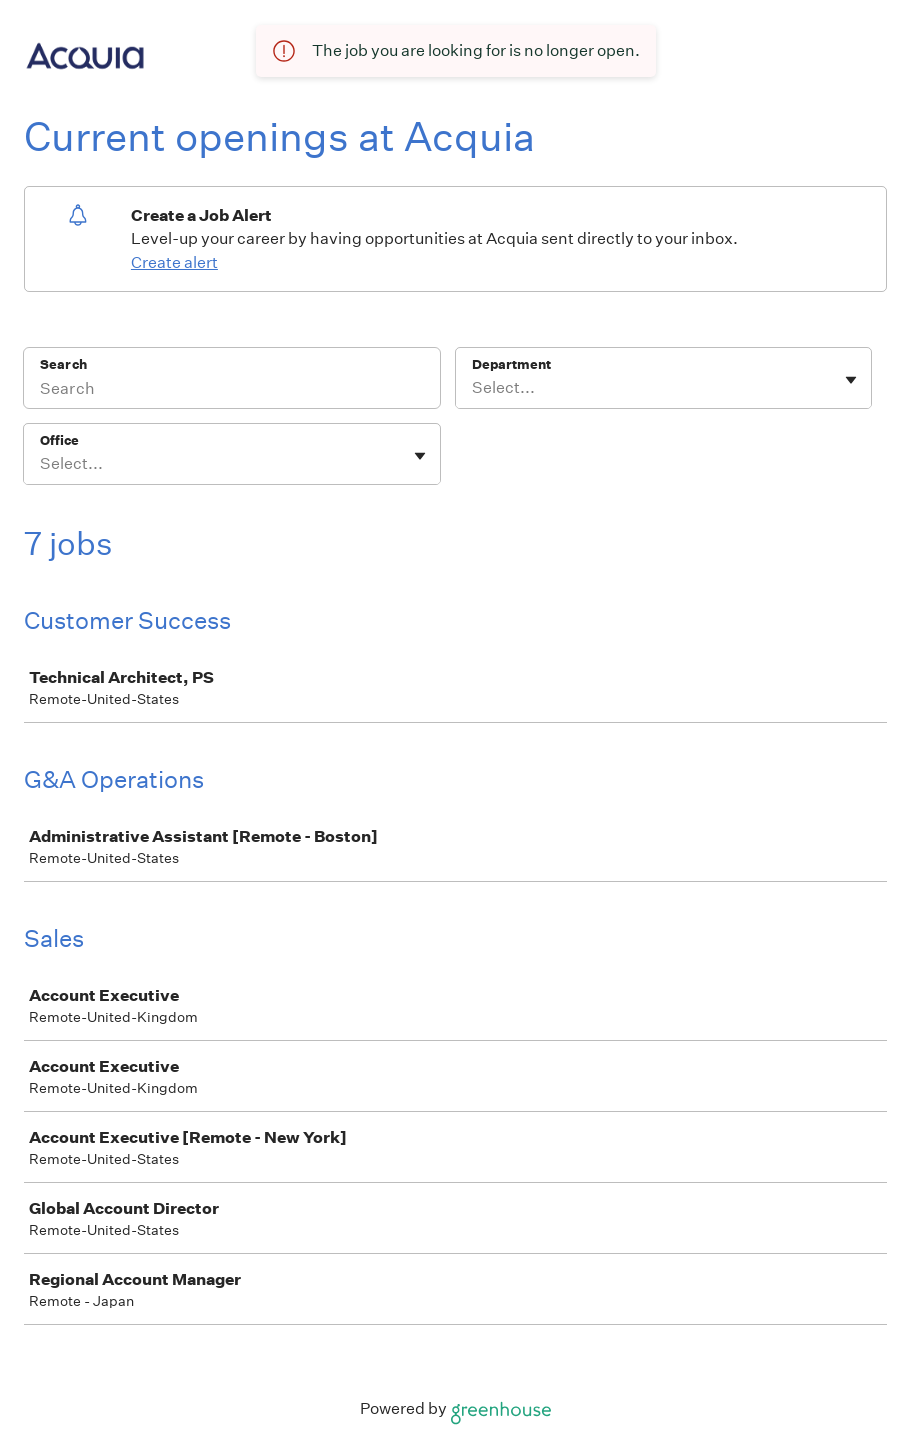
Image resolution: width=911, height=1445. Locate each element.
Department (511, 364)
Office (59, 440)
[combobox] (473, 388)
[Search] (232, 391)
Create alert (174, 262)
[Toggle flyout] (851, 380)
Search (63, 364)
